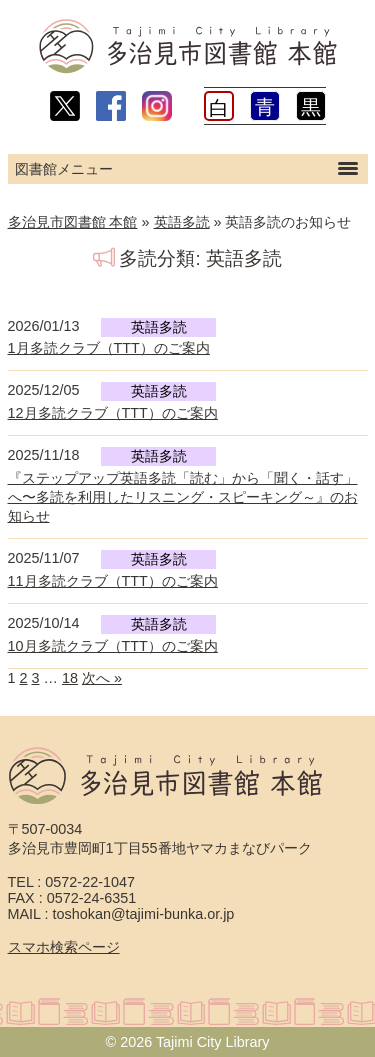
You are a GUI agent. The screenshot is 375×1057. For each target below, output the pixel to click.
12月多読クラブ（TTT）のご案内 (113, 413)
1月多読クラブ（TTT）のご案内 (109, 348)
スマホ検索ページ (64, 947)
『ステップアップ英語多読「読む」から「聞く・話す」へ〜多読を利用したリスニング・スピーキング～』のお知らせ (183, 497)
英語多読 (182, 222)
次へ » (102, 678)
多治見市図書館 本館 (73, 222)
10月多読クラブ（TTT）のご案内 (113, 646)
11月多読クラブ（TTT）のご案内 (113, 581)
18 (70, 678)
